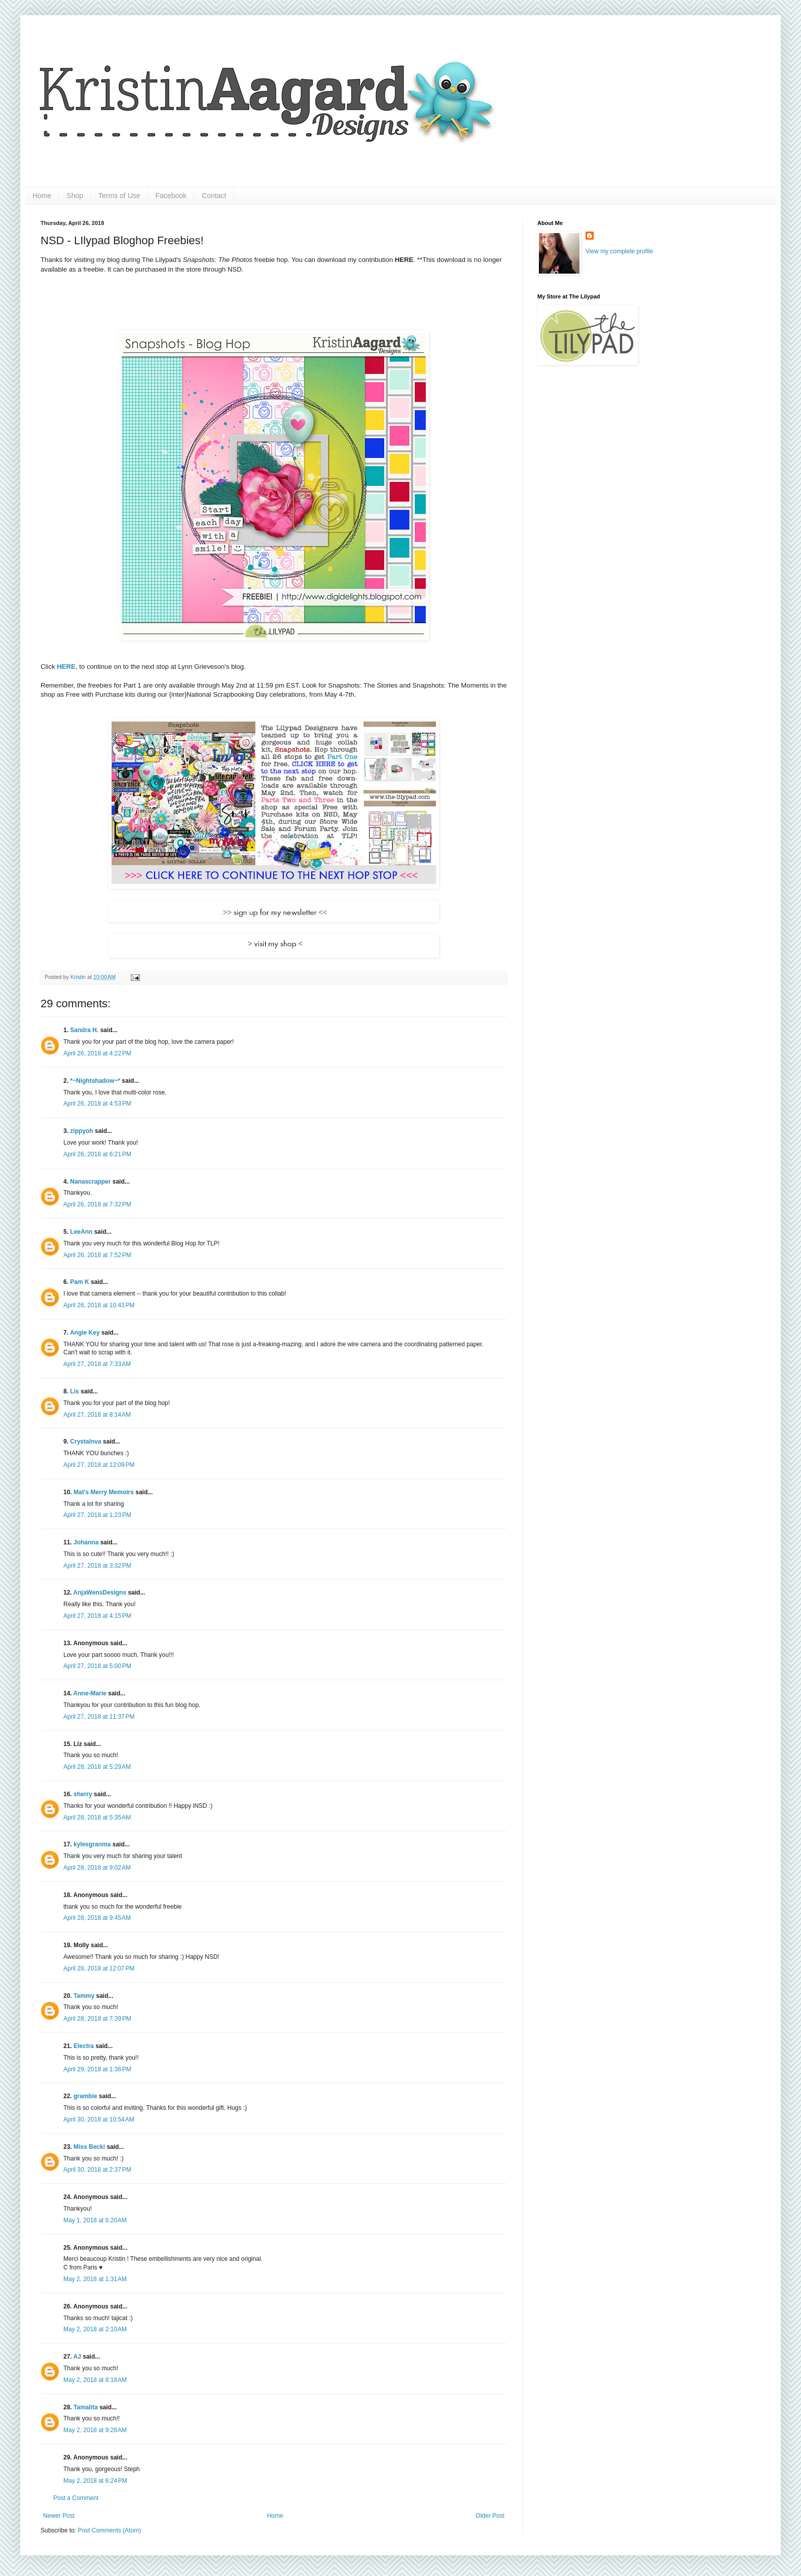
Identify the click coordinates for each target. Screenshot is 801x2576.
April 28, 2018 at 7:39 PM (97, 2018)
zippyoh (81, 1130)
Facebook (171, 196)
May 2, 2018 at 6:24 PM (95, 2480)
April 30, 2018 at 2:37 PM (97, 2169)
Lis (74, 1391)
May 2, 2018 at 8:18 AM (95, 2379)
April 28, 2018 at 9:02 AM (97, 1867)
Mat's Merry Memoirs (104, 1492)
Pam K (79, 1281)
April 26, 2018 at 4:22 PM (97, 1053)
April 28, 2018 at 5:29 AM (97, 1766)
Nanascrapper (90, 1181)
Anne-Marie (90, 1693)
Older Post (490, 2515)
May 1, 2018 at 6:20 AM (95, 2220)
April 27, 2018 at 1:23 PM (97, 1515)
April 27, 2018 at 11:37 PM (98, 1716)
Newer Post (59, 2515)
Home (41, 196)
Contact (214, 196)
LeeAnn (81, 1231)
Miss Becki (89, 2146)
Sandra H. (84, 1030)
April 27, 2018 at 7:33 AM (97, 1364)
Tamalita (86, 2407)
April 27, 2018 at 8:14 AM (97, 1414)
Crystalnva (85, 1441)
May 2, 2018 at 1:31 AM (95, 2279)
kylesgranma (92, 1844)
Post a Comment (75, 2498)
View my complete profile (619, 251)
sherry (83, 1794)
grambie (85, 2096)
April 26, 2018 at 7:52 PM (97, 1255)
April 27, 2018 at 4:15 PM (97, 1615)
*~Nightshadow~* (95, 1080)
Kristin (78, 977)
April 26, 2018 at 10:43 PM (98, 1305)
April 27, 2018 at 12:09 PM (98, 1464)
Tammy (84, 1995)
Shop (74, 196)
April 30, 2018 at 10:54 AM (98, 2119)
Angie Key (85, 1332)
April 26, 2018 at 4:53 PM (97, 1103)
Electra (84, 2046)
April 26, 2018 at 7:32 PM (97, 1204)
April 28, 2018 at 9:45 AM (97, 1917)
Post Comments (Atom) (109, 2530)
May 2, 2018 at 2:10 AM (95, 2329)
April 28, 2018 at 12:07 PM (98, 1968)
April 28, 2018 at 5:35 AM (97, 1817)
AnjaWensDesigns (100, 1592)
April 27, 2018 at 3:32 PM (97, 1565)
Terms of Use (119, 196)
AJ (77, 2356)
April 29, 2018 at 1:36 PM (97, 2069)
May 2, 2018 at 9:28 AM (95, 2430)
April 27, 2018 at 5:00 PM (97, 1666)
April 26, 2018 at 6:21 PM (97, 1154)
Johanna (86, 1542)
